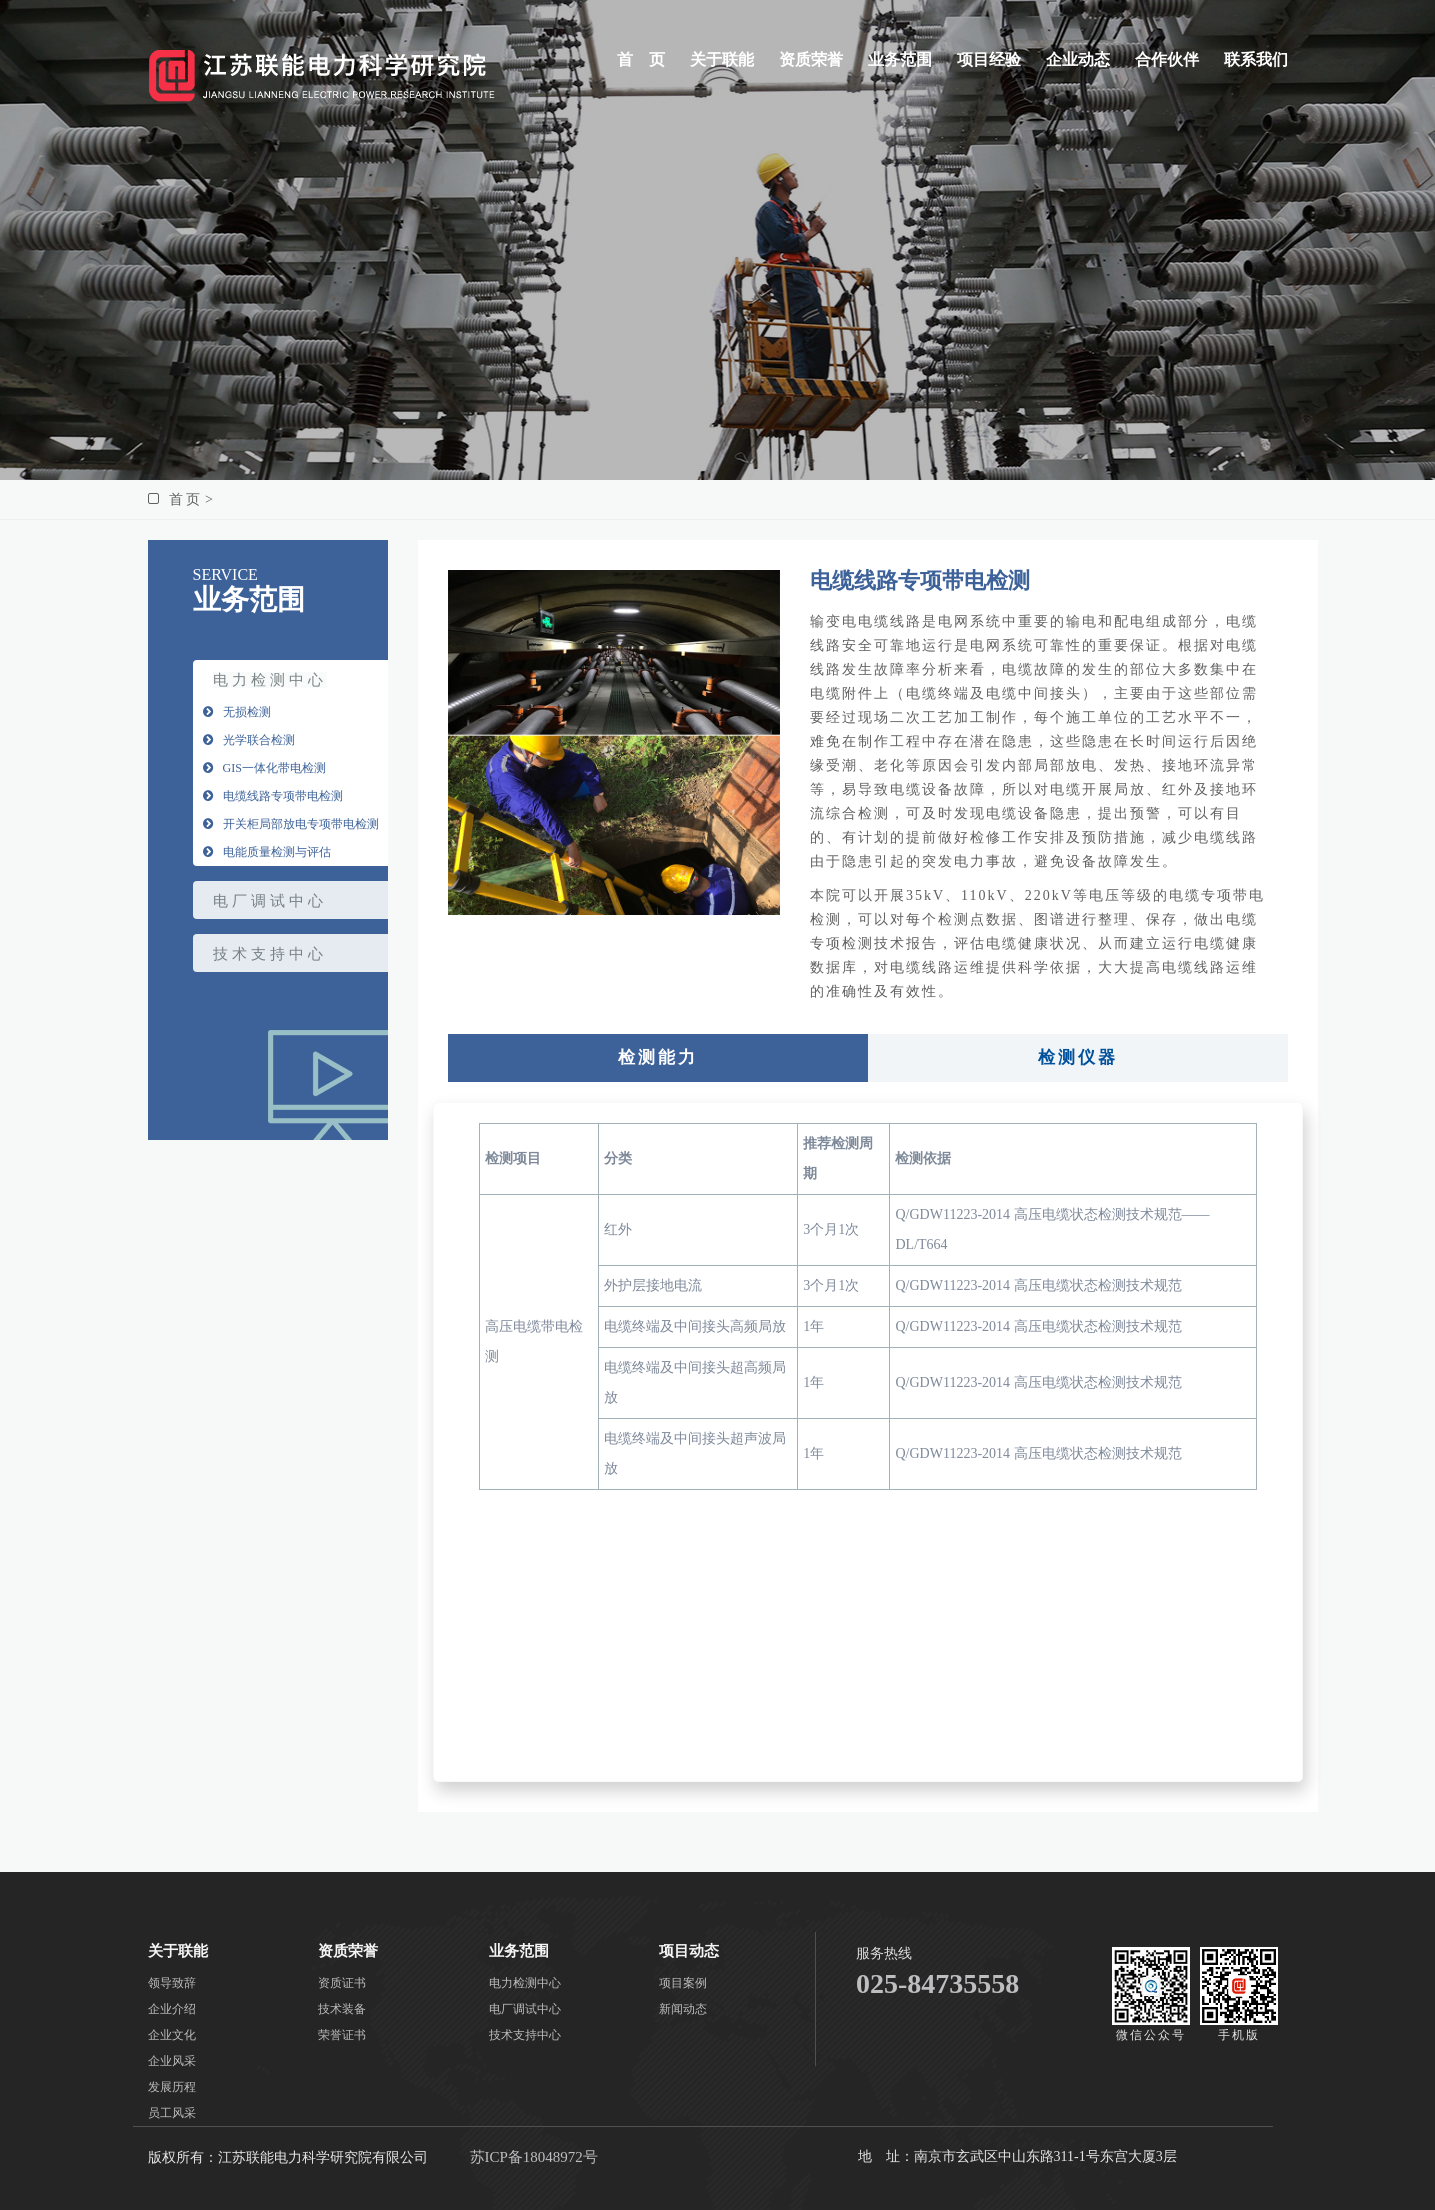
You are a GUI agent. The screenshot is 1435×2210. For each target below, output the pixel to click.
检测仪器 (1078, 1057)
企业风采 (172, 2061)
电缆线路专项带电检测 (273, 796)
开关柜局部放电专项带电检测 (291, 824)
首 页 (641, 59)
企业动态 (1078, 59)
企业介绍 (172, 2009)
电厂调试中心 (270, 901)
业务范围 (900, 59)
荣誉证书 (342, 2035)
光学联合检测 (249, 740)
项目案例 (683, 1983)
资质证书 (342, 1983)
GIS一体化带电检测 (264, 768)
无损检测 (237, 712)
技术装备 (342, 2009)
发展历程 (172, 2087)
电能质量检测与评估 (267, 852)
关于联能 (722, 59)
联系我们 (1256, 59)
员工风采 (172, 2113)
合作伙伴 (1167, 59)
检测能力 (658, 1057)
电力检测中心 (270, 680)
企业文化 (172, 2035)
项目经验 (989, 59)
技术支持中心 (270, 954)
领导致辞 (172, 1983)
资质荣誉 (811, 59)
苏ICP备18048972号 (534, 2157)
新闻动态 (683, 2009)
